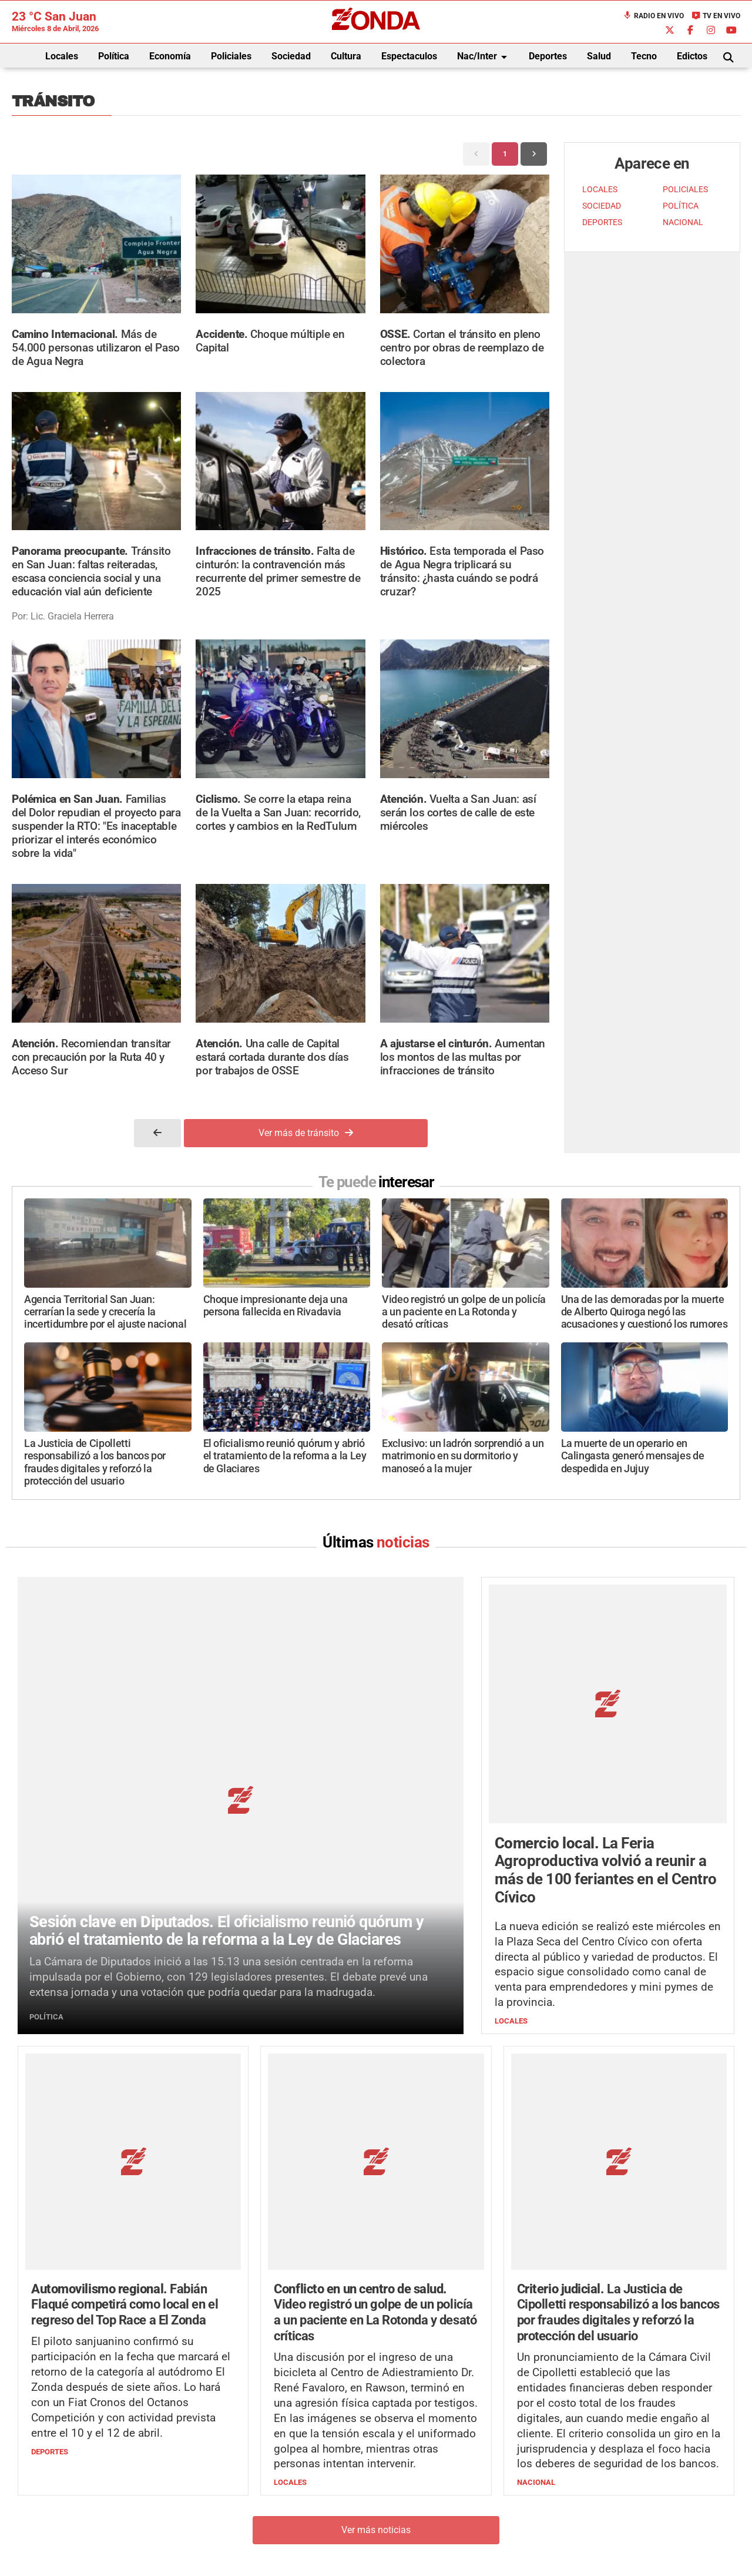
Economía (170, 56)
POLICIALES (685, 190)
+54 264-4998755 (456, 2515)
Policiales (231, 56)
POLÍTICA (681, 206)
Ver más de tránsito (305, 1132)
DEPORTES (602, 222)
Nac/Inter (484, 57)
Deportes (548, 56)
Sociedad (291, 56)
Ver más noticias (376, 2323)
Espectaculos (409, 56)
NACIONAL (683, 222)
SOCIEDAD (601, 206)
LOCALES (599, 190)
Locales (61, 56)
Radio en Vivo (653, 16)
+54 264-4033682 (446, 2503)
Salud (599, 56)
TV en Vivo (715, 16)
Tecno (644, 56)
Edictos (692, 56)
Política (113, 56)
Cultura (346, 56)
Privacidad (405, 2538)
